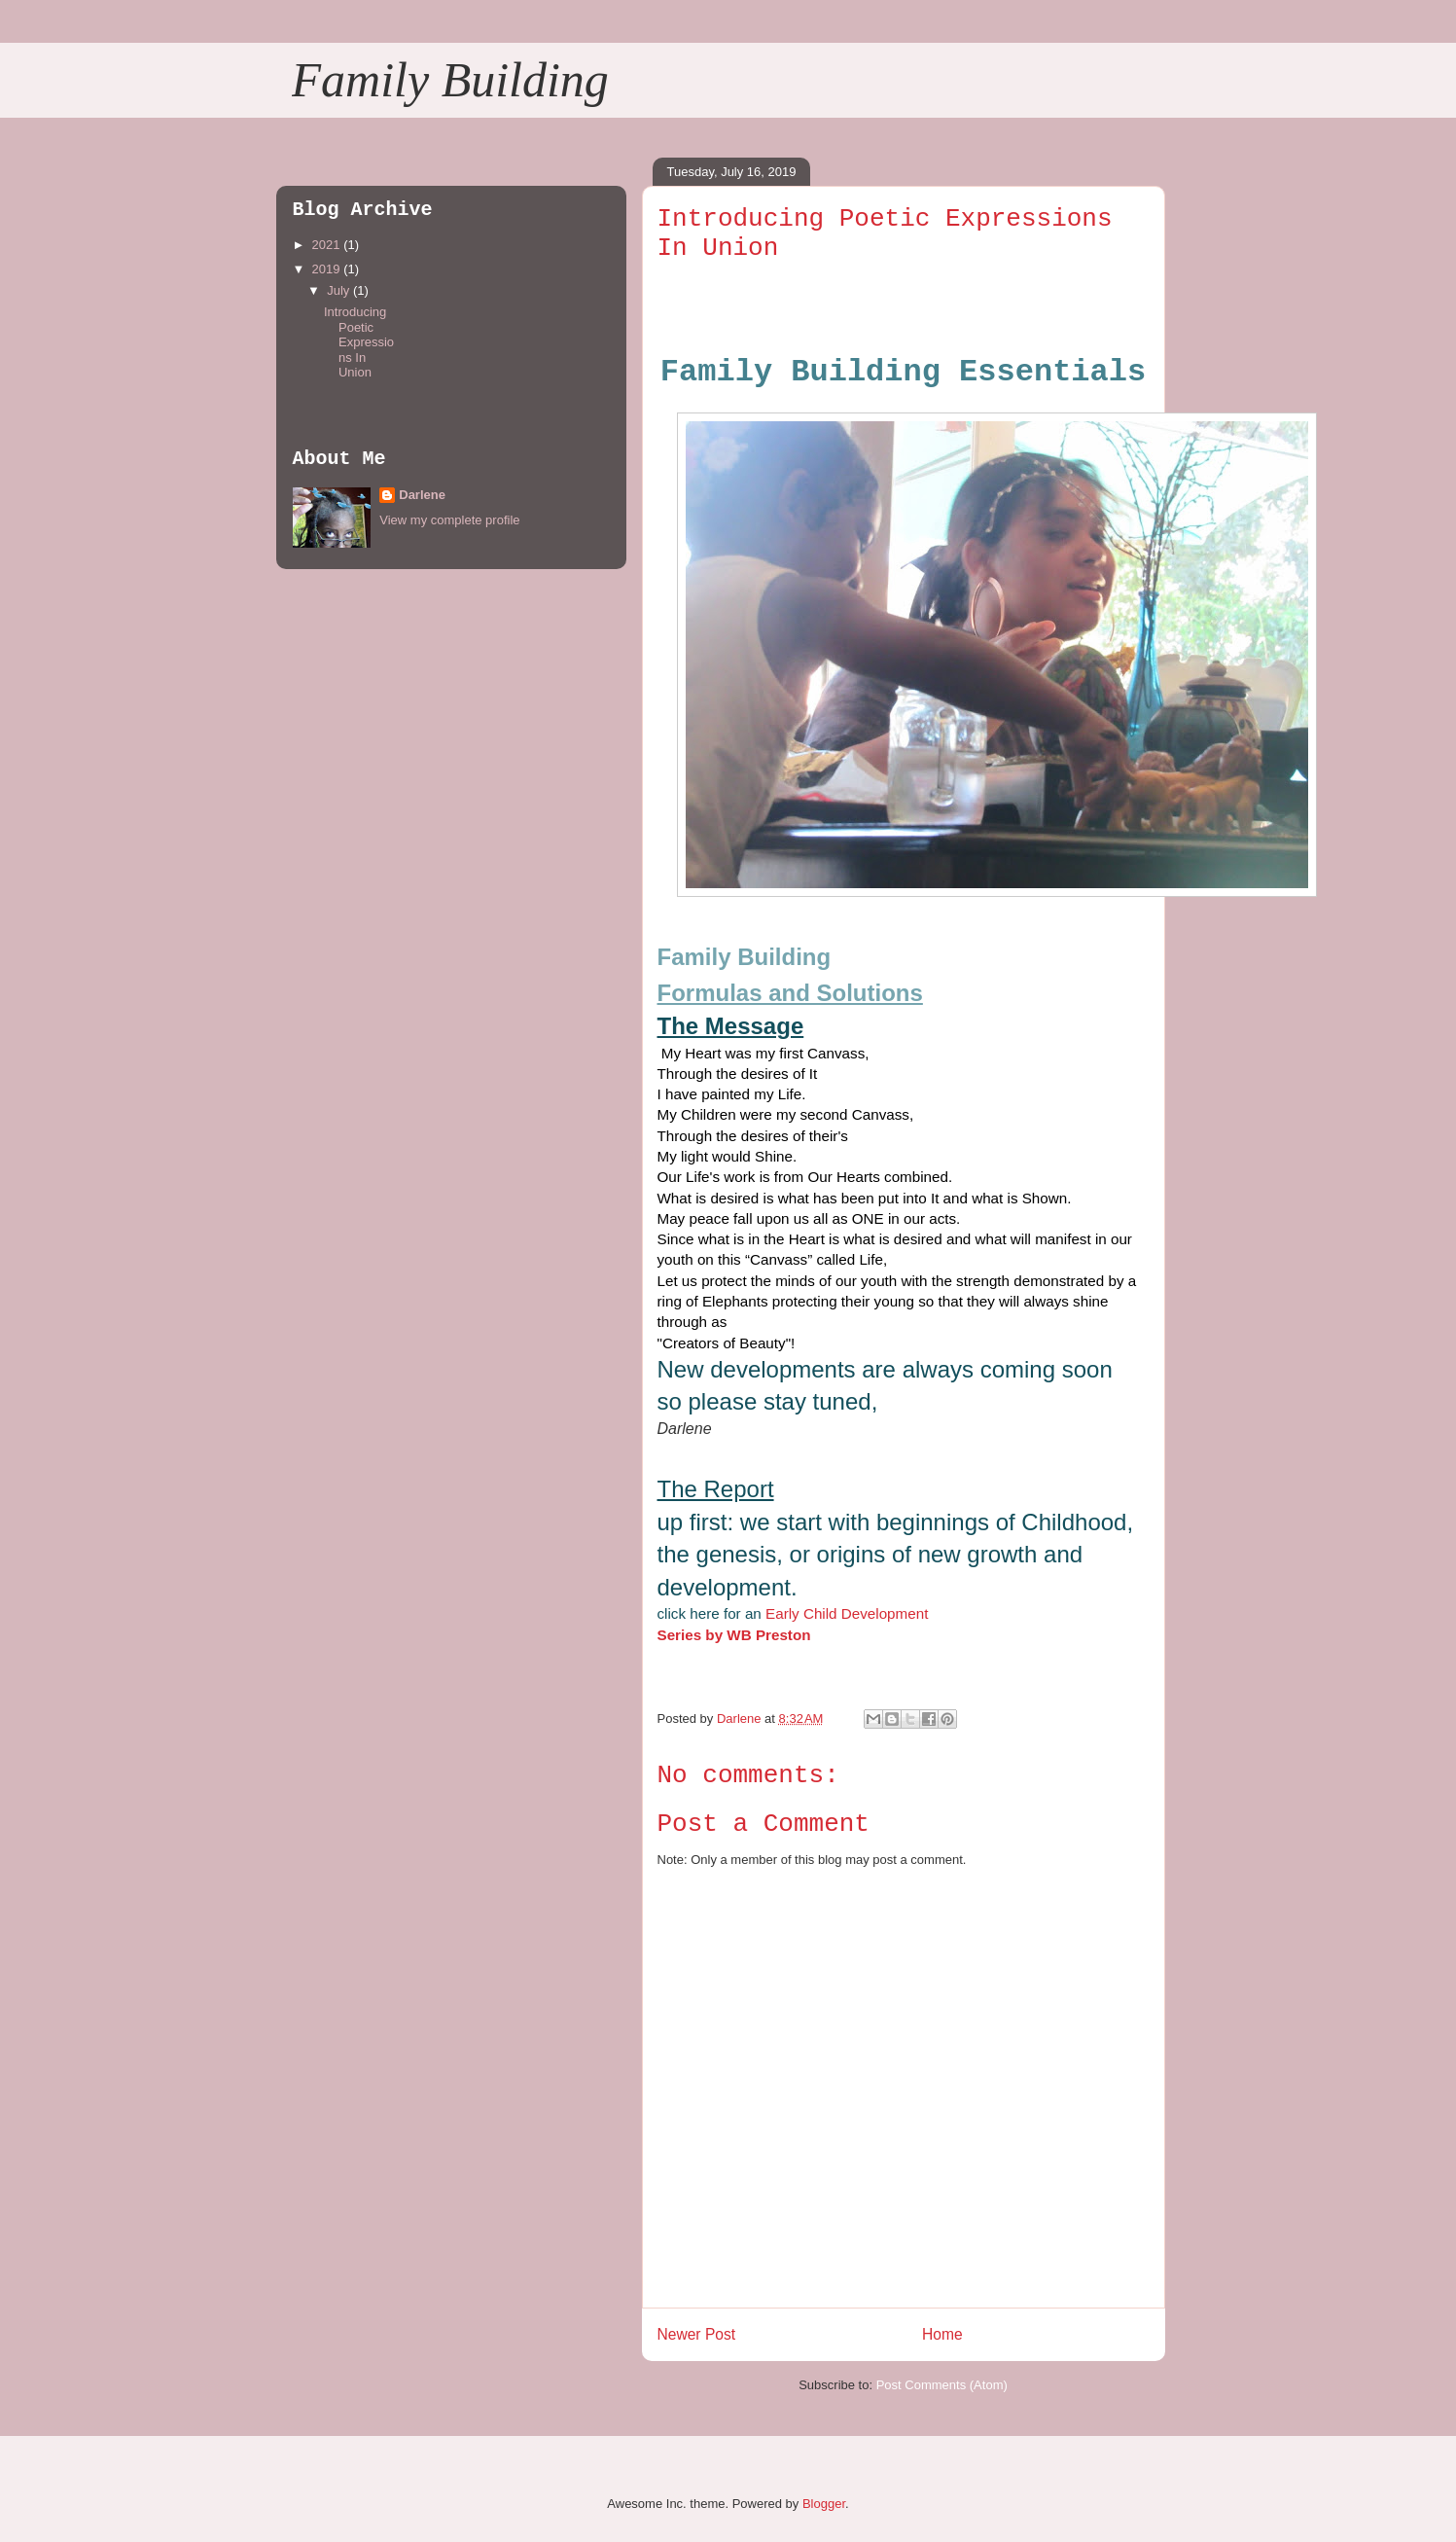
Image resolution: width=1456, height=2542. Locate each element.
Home (942, 2334)
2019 (328, 269)
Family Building (450, 80)
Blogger (823, 2503)
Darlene (422, 494)
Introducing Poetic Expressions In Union (359, 341)
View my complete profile (449, 520)
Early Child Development (845, 1613)
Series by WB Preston (736, 1635)
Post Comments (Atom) (942, 2385)
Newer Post (696, 2334)
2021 (328, 244)
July (340, 290)
